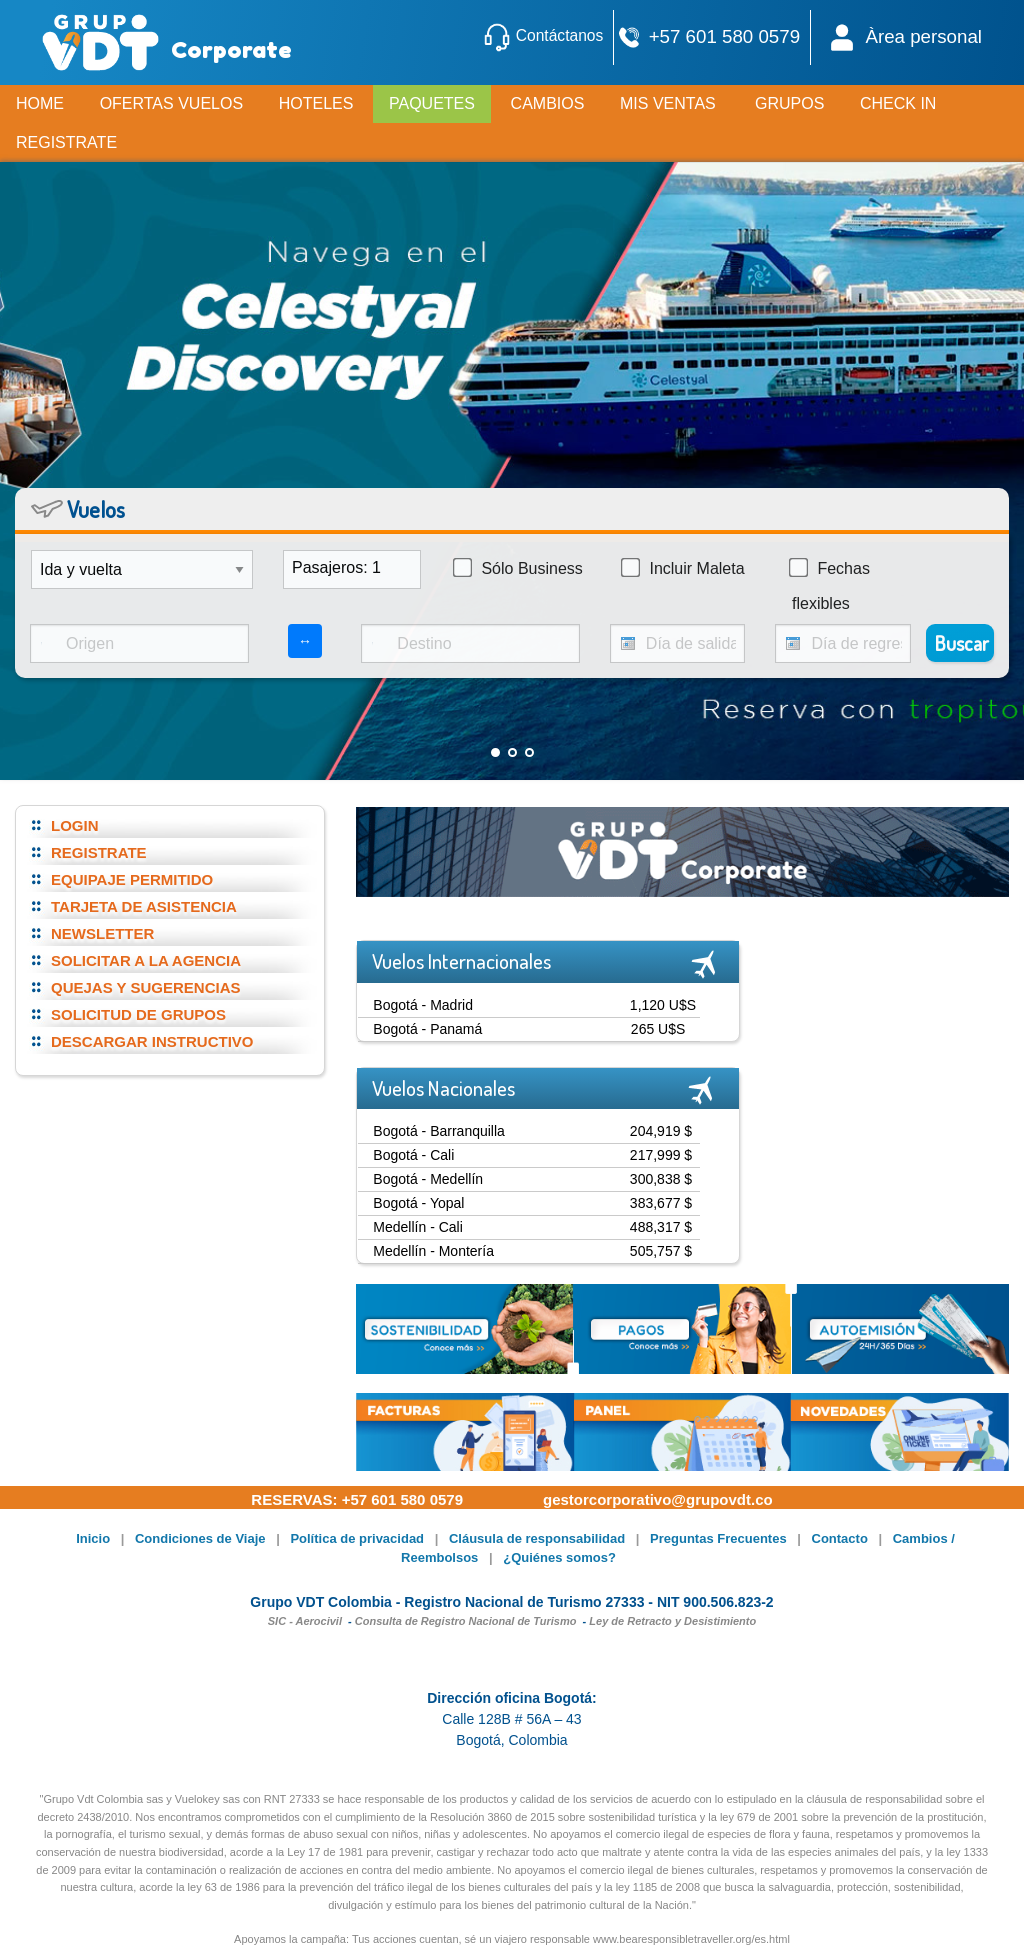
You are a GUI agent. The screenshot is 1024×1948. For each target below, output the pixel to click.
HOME (40, 103)
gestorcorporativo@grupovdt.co (658, 1499)
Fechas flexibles (829, 585)
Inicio (93, 1538)
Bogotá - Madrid (423, 1005)
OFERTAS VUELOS (171, 103)
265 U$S (658, 1029)
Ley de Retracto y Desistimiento (672, 1621)
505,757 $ (661, 1251)
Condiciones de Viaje (200, 1538)
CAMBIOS (548, 103)
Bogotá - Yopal (418, 1203)
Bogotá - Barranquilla (439, 1131)
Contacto (840, 1538)
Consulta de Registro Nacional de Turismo (466, 1621)
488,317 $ (661, 1227)
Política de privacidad (357, 1538)
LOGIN (75, 825)
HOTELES (316, 103)
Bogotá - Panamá (427, 1029)
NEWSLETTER (102, 933)
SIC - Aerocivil (305, 1621)
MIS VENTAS (668, 103)
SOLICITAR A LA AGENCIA (146, 960)
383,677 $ (661, 1203)
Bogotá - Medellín (428, 1179)
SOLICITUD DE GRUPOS (138, 1014)
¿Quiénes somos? (559, 1557)
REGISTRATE (99, 852)
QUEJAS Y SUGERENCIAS (146, 987)
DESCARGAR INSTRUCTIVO (152, 1041)
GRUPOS (789, 103)
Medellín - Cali (417, 1227)
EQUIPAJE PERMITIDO (132, 879)
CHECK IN (898, 103)
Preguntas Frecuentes (718, 1538)
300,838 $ (661, 1179)
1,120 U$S (663, 1005)
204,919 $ (661, 1131)
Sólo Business (518, 568)
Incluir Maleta (683, 568)
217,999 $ (661, 1155)
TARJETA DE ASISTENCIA (144, 906)
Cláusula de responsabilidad (537, 1538)
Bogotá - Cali (413, 1155)
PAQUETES (432, 103)
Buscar (962, 643)
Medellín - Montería (433, 1251)
